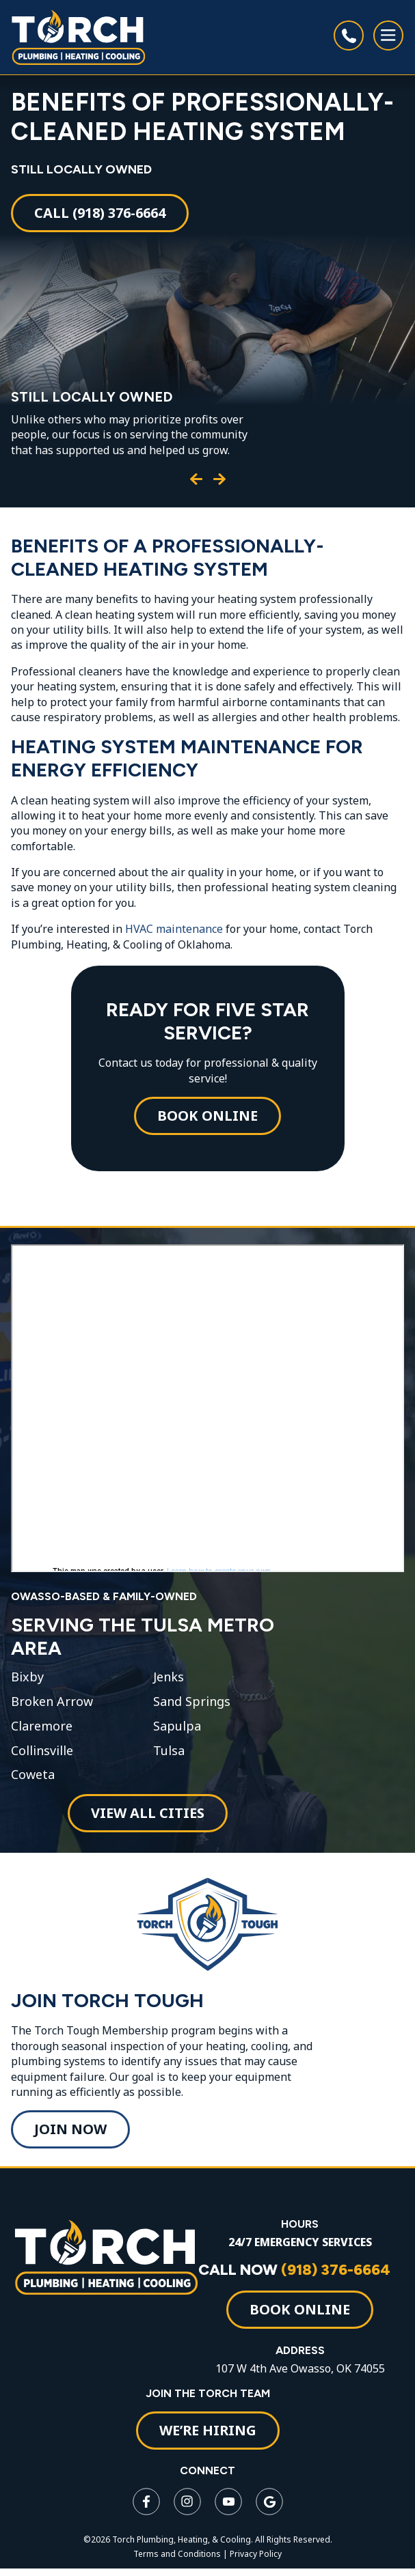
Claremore (41, 1726)
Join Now (70, 2129)
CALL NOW (294, 2269)
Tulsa (169, 1751)
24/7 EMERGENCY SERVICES (300, 2242)
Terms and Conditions (177, 2554)
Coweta (33, 1775)
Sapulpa (177, 1726)
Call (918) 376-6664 (99, 213)
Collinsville (42, 1751)
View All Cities (147, 1813)
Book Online (207, 1115)
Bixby (27, 1677)
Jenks (168, 1677)
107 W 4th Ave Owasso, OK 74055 (300, 2368)
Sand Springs (191, 1702)
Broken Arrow (52, 1702)
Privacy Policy (256, 2554)
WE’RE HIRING (207, 2430)
